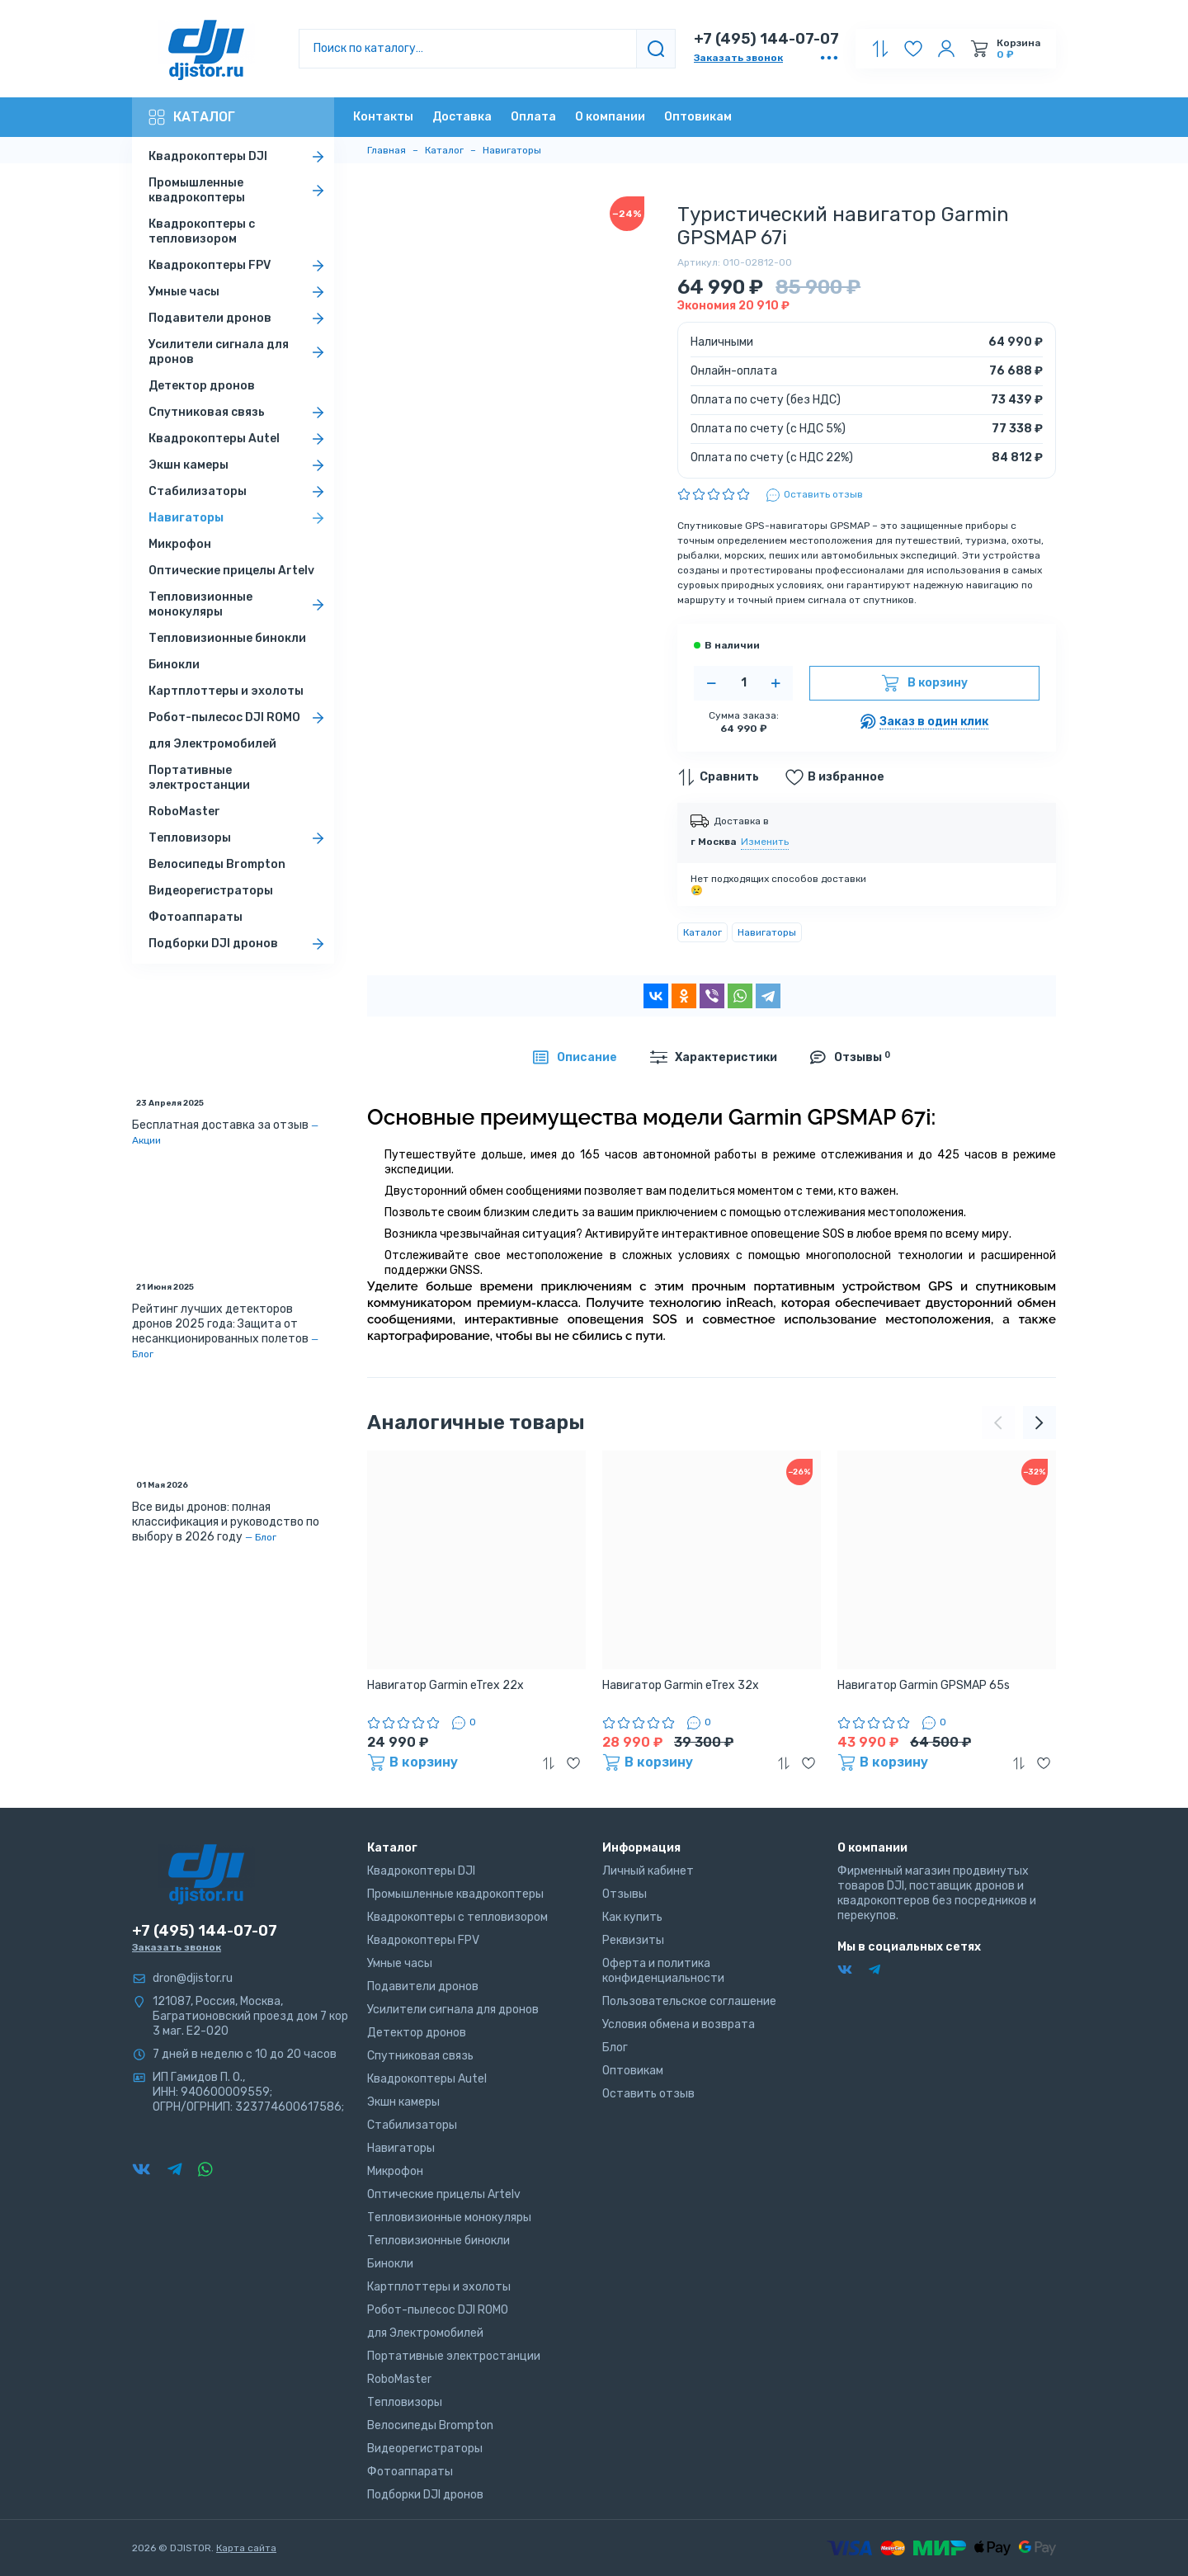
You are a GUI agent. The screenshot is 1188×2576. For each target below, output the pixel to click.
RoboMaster (184, 811)
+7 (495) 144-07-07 (766, 39)
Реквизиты (633, 1940)
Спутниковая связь (239, 412)
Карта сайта (246, 2548)
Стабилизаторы (239, 491)
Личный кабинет (648, 1871)
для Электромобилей (212, 744)
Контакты (383, 117)
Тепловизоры (239, 838)
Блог (142, 1354)
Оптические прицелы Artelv (231, 571)
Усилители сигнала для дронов (239, 351)
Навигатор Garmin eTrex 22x (445, 1685)
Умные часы (239, 292)
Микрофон (179, 544)
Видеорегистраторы (210, 891)
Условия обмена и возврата (678, 2024)
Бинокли (174, 665)
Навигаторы (239, 518)
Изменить (765, 841)
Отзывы (624, 1894)
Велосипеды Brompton (216, 864)
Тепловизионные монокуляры (239, 604)
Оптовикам (698, 117)
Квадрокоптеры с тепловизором (201, 231)
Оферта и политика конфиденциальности (663, 1970)
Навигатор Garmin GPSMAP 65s (923, 1685)
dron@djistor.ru (193, 1978)
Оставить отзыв (648, 2094)
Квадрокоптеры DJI (239, 156)
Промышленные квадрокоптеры (239, 190)
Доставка (462, 117)
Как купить (632, 1917)
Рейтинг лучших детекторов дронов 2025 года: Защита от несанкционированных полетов (220, 1324)
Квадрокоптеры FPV (239, 265)
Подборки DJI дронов (239, 944)
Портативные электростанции (199, 777)
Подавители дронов (239, 318)
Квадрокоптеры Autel (239, 439)
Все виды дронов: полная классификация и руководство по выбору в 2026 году (225, 1522)
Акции (146, 1140)
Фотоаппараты (195, 917)
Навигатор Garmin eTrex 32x (680, 1685)
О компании (610, 117)
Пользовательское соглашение (689, 2001)
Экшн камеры (239, 465)
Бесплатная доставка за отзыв (220, 1125)
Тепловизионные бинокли (227, 638)
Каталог (191, 117)
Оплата (533, 117)
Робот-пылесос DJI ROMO (239, 717)
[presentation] (998, 1422)
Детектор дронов (201, 386)
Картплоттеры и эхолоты (226, 691)
